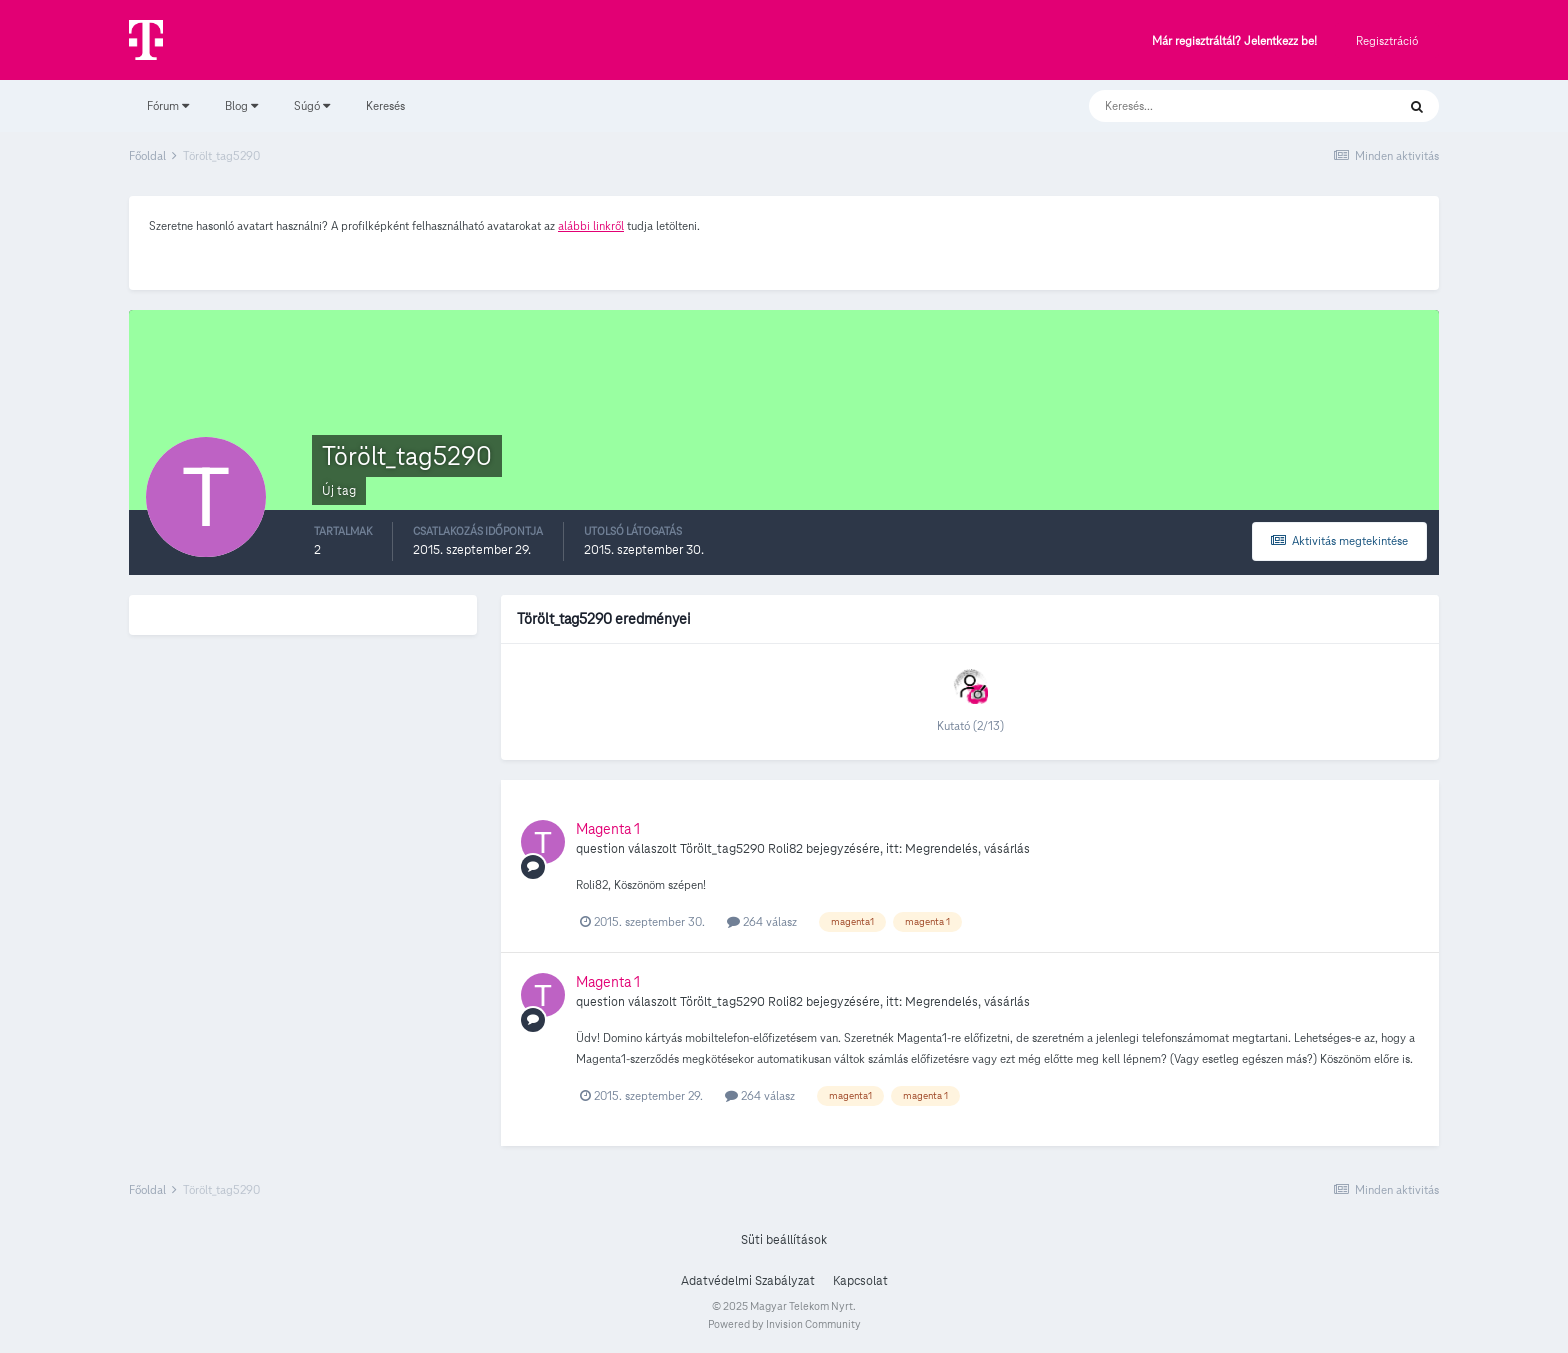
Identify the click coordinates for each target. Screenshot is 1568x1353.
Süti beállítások (784, 1240)
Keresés (385, 105)
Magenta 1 (608, 829)
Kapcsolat (860, 1281)
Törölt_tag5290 (722, 849)
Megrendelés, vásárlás (967, 849)
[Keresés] (1222, 106)
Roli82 (785, 849)
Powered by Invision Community (784, 1324)
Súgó (312, 105)
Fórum (168, 105)
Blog (241, 105)
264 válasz (762, 921)
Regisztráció (1387, 40)
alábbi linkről (591, 225)
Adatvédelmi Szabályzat (748, 1281)
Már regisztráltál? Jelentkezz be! (1234, 41)
